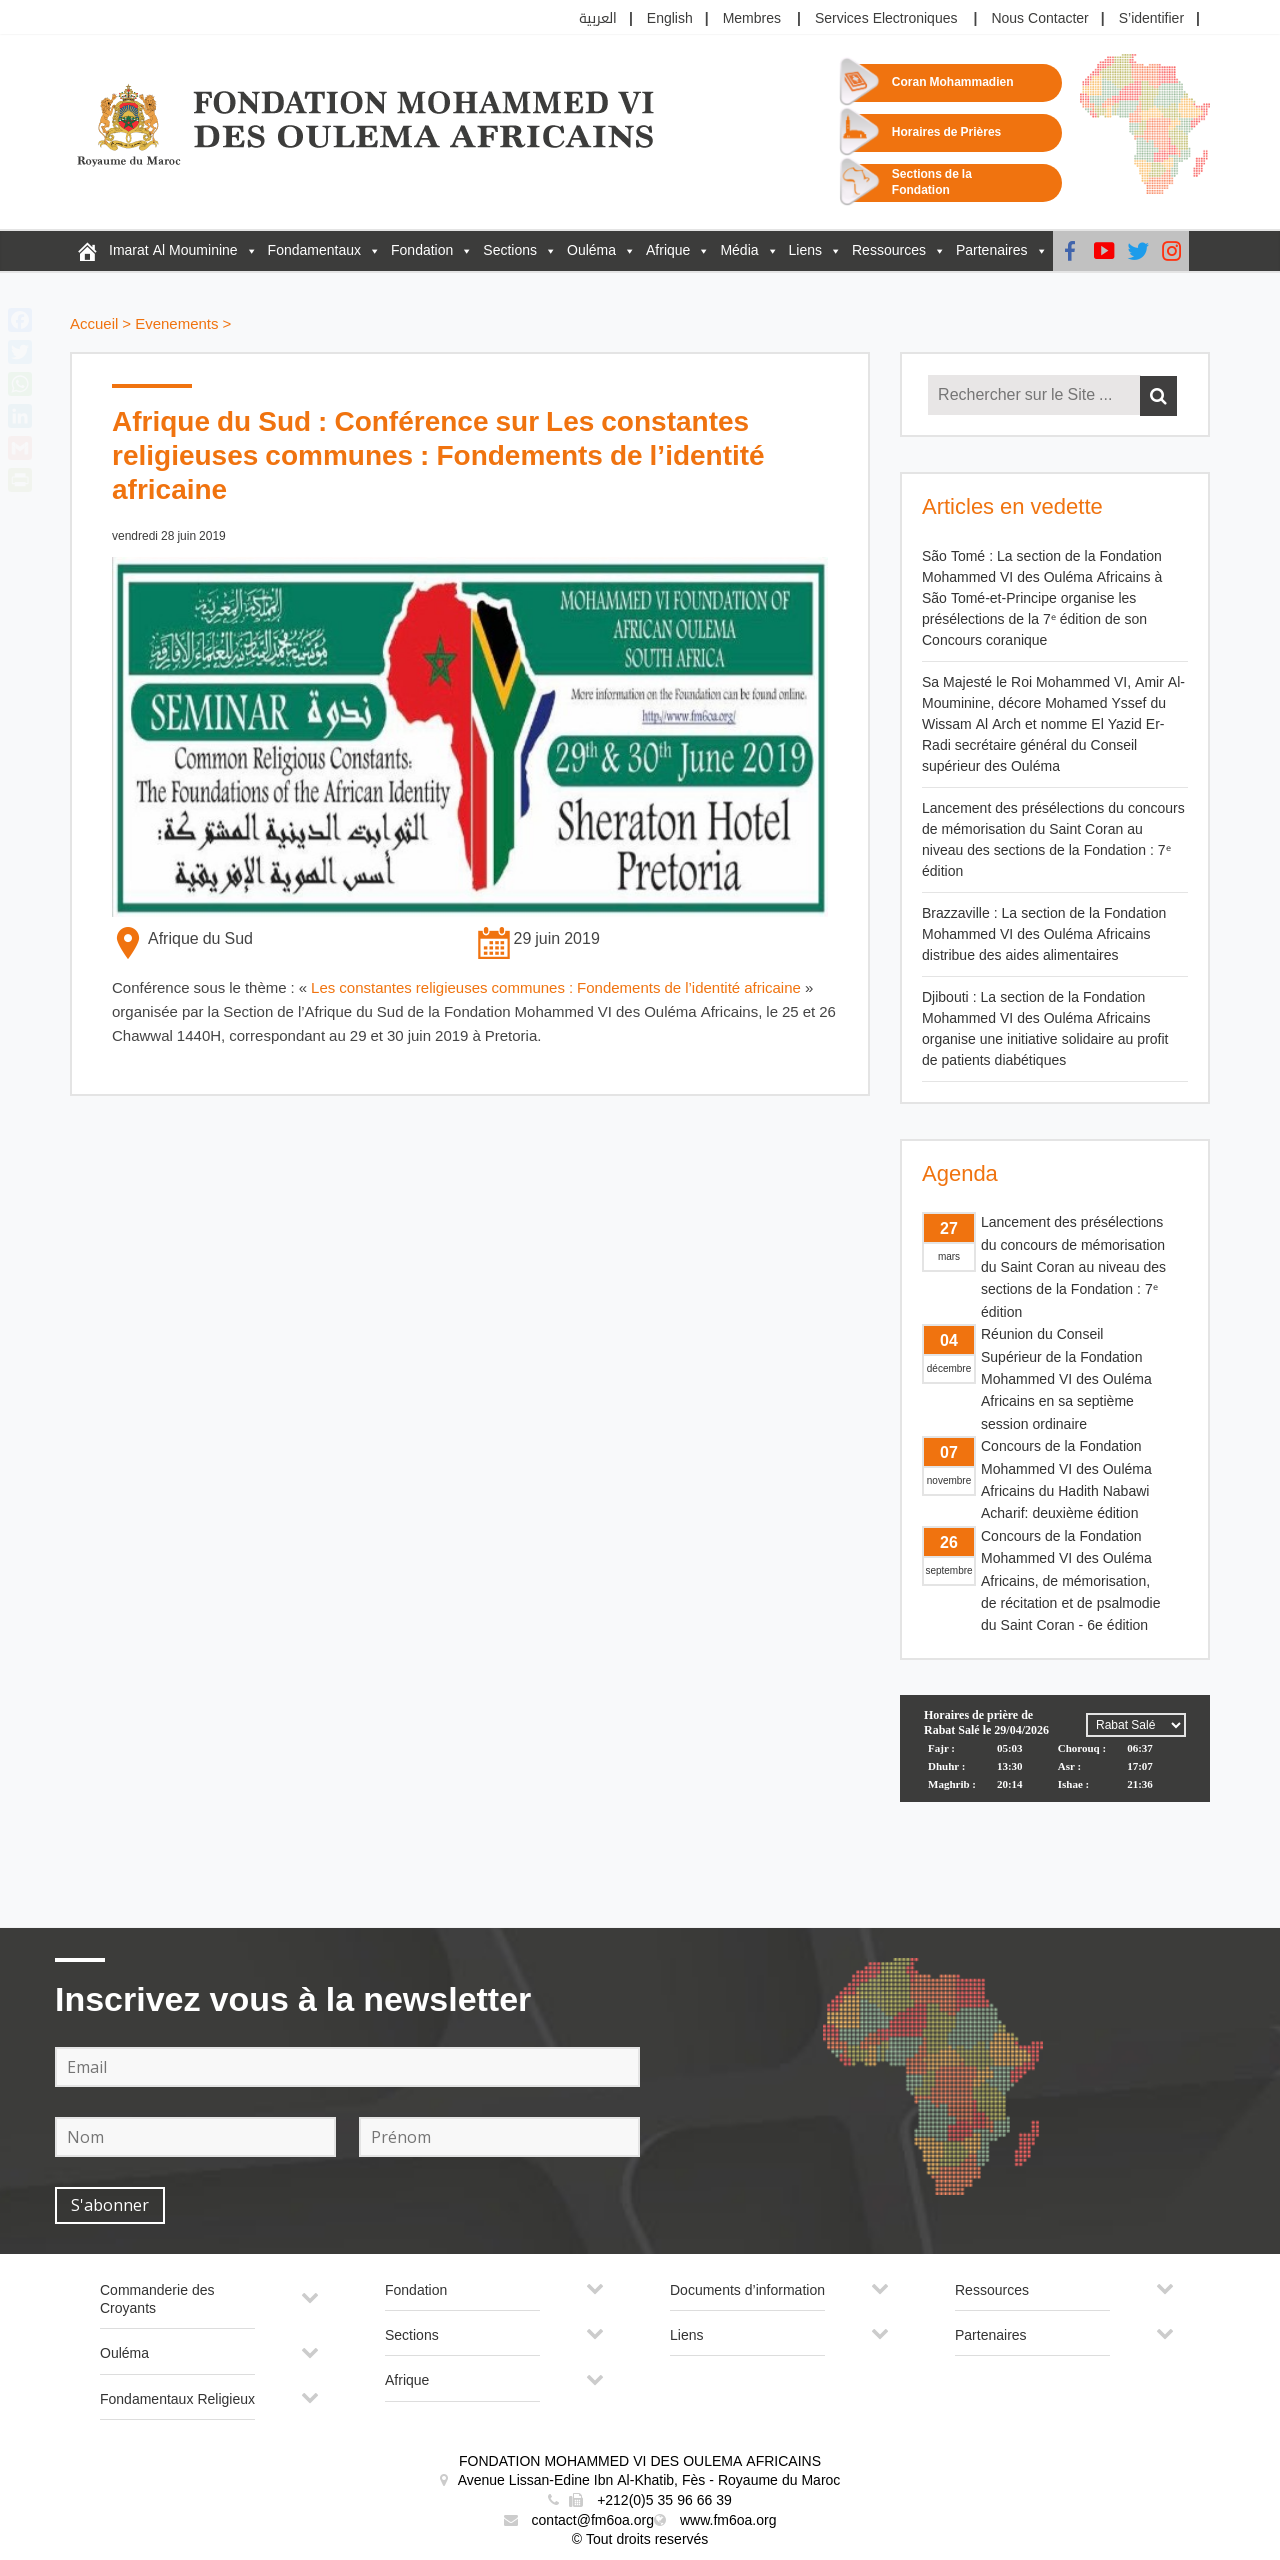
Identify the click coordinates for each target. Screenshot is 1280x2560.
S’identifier (1151, 18)
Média (739, 250)
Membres (752, 18)
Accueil (94, 324)
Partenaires (992, 250)
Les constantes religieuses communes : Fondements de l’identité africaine (556, 988)
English (670, 18)
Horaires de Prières (946, 132)
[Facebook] (1070, 251)
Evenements (176, 324)
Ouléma (591, 250)
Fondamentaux (314, 250)
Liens (805, 250)
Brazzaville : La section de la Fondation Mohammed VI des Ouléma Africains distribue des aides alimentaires (1044, 934)
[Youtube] (1104, 251)
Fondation (422, 250)
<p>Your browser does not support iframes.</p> (1055, 1770)
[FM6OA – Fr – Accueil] (87, 251)
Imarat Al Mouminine (173, 250)
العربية (598, 18)
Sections (510, 250)
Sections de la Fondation (932, 182)
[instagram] (1172, 251)
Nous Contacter (1039, 18)
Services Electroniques (886, 18)
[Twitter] (1138, 251)
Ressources (889, 250)
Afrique (668, 250)
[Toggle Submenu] (310, 2305)
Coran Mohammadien (953, 82)
